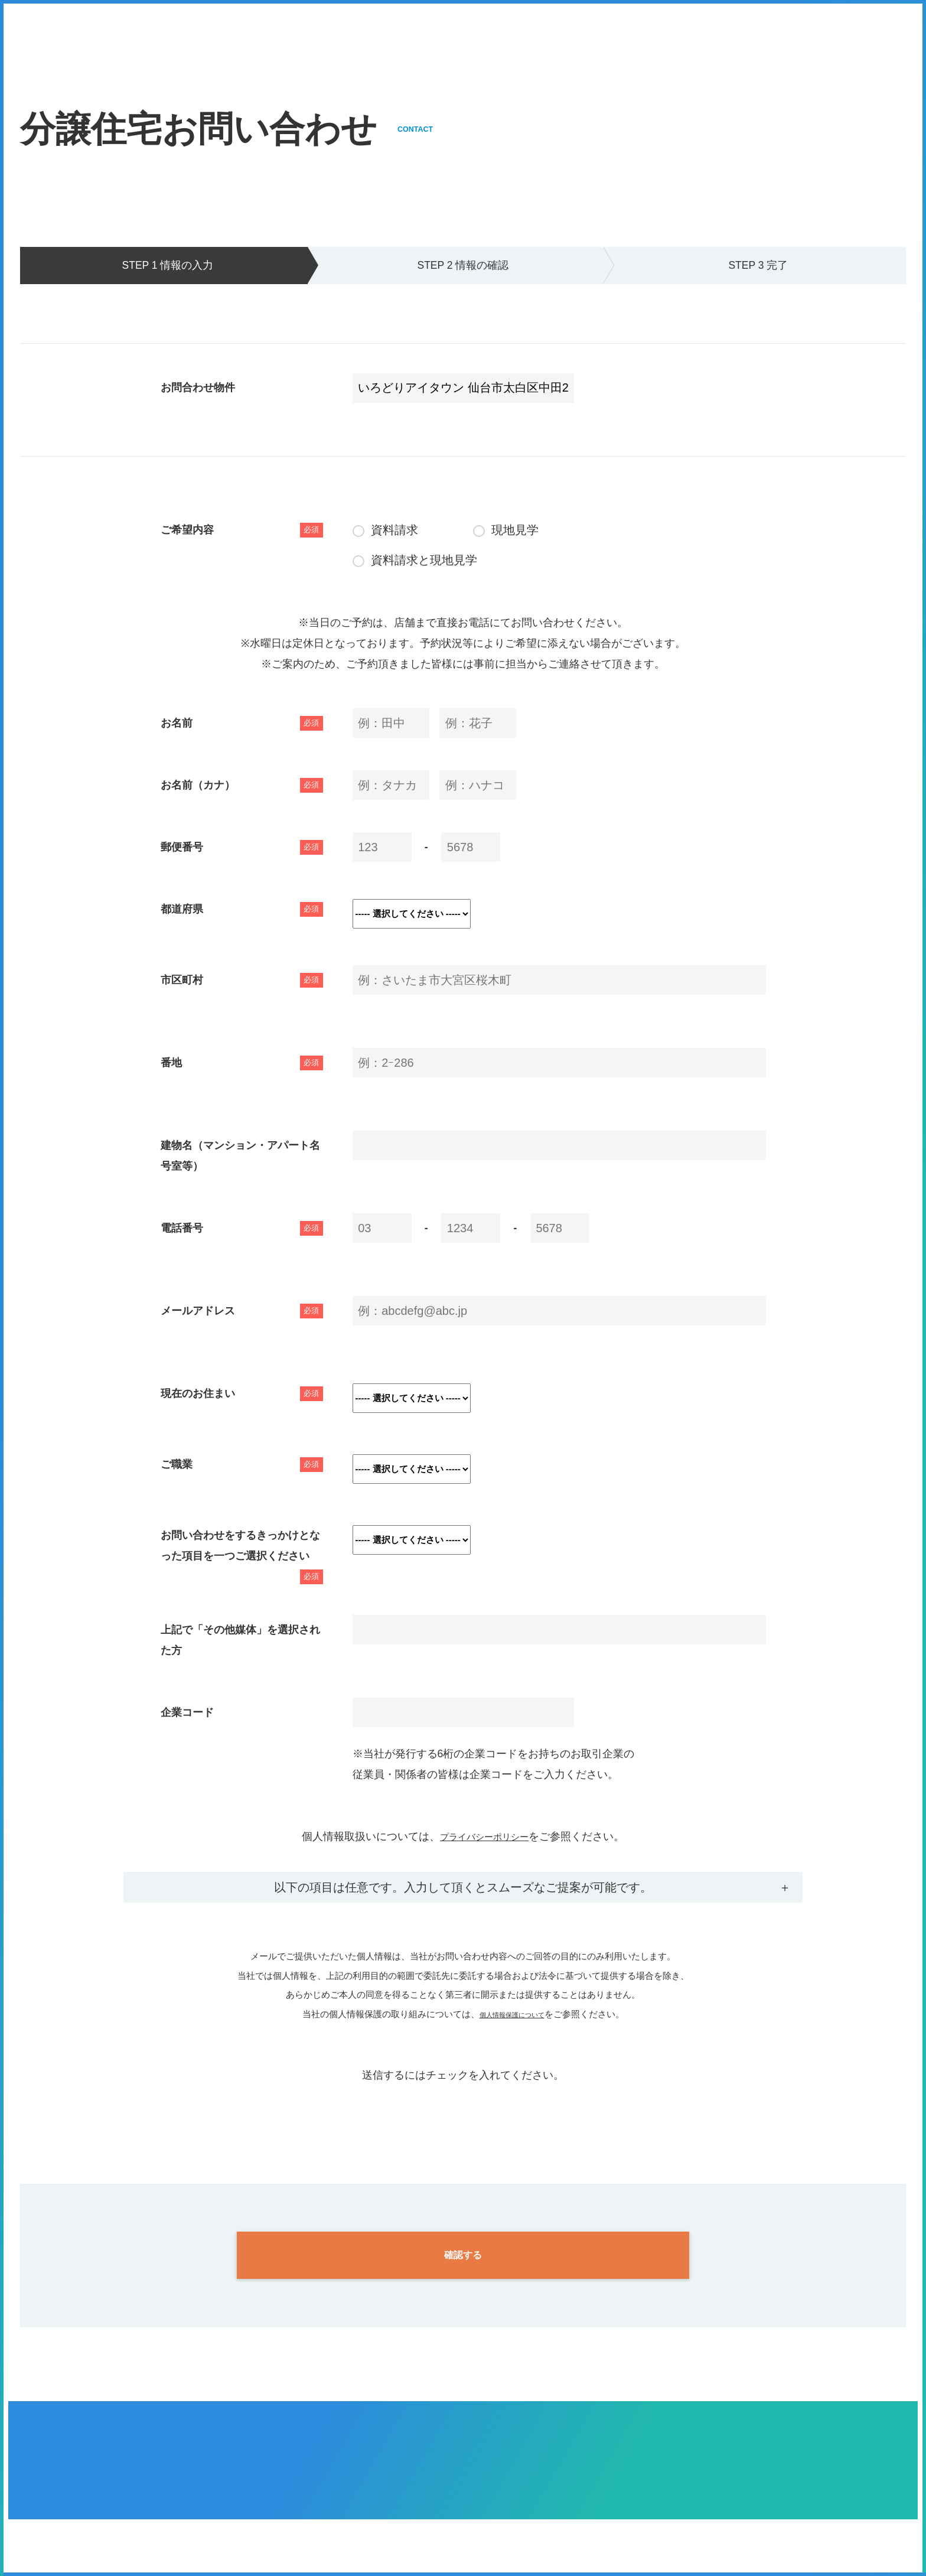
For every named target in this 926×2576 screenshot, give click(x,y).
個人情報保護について (512, 2014)
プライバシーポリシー (484, 1836)
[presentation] (463, 2109)
